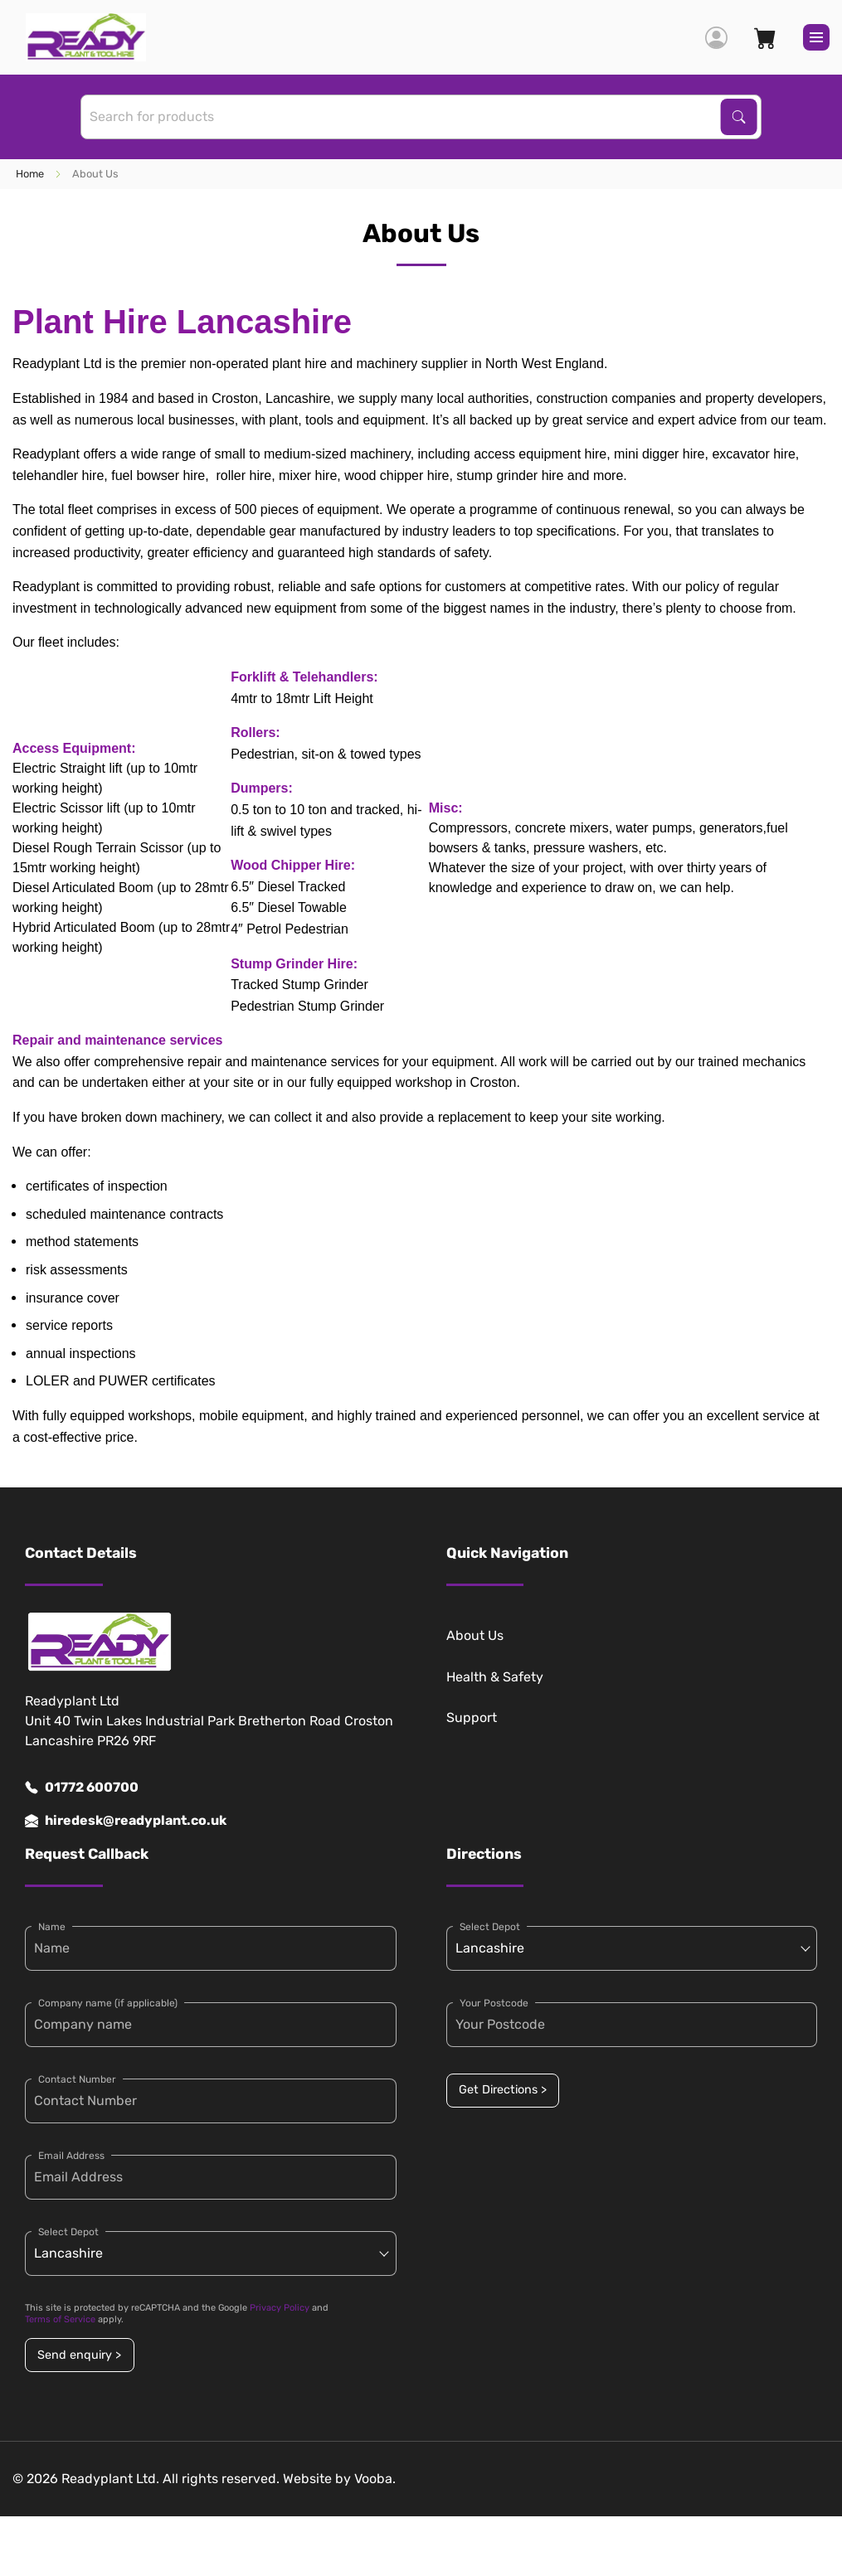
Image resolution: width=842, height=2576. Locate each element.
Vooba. (375, 2478)
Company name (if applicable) (108, 2003)
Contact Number (77, 2079)
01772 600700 (82, 1787)
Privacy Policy (279, 2307)
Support (471, 1717)
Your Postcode (494, 2003)
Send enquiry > (79, 2355)
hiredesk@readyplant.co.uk (125, 1821)
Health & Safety (494, 1677)
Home (30, 173)
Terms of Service (60, 2319)
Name (52, 1927)
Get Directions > (503, 2090)
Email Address (71, 2155)
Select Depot (68, 2232)
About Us (475, 1635)
